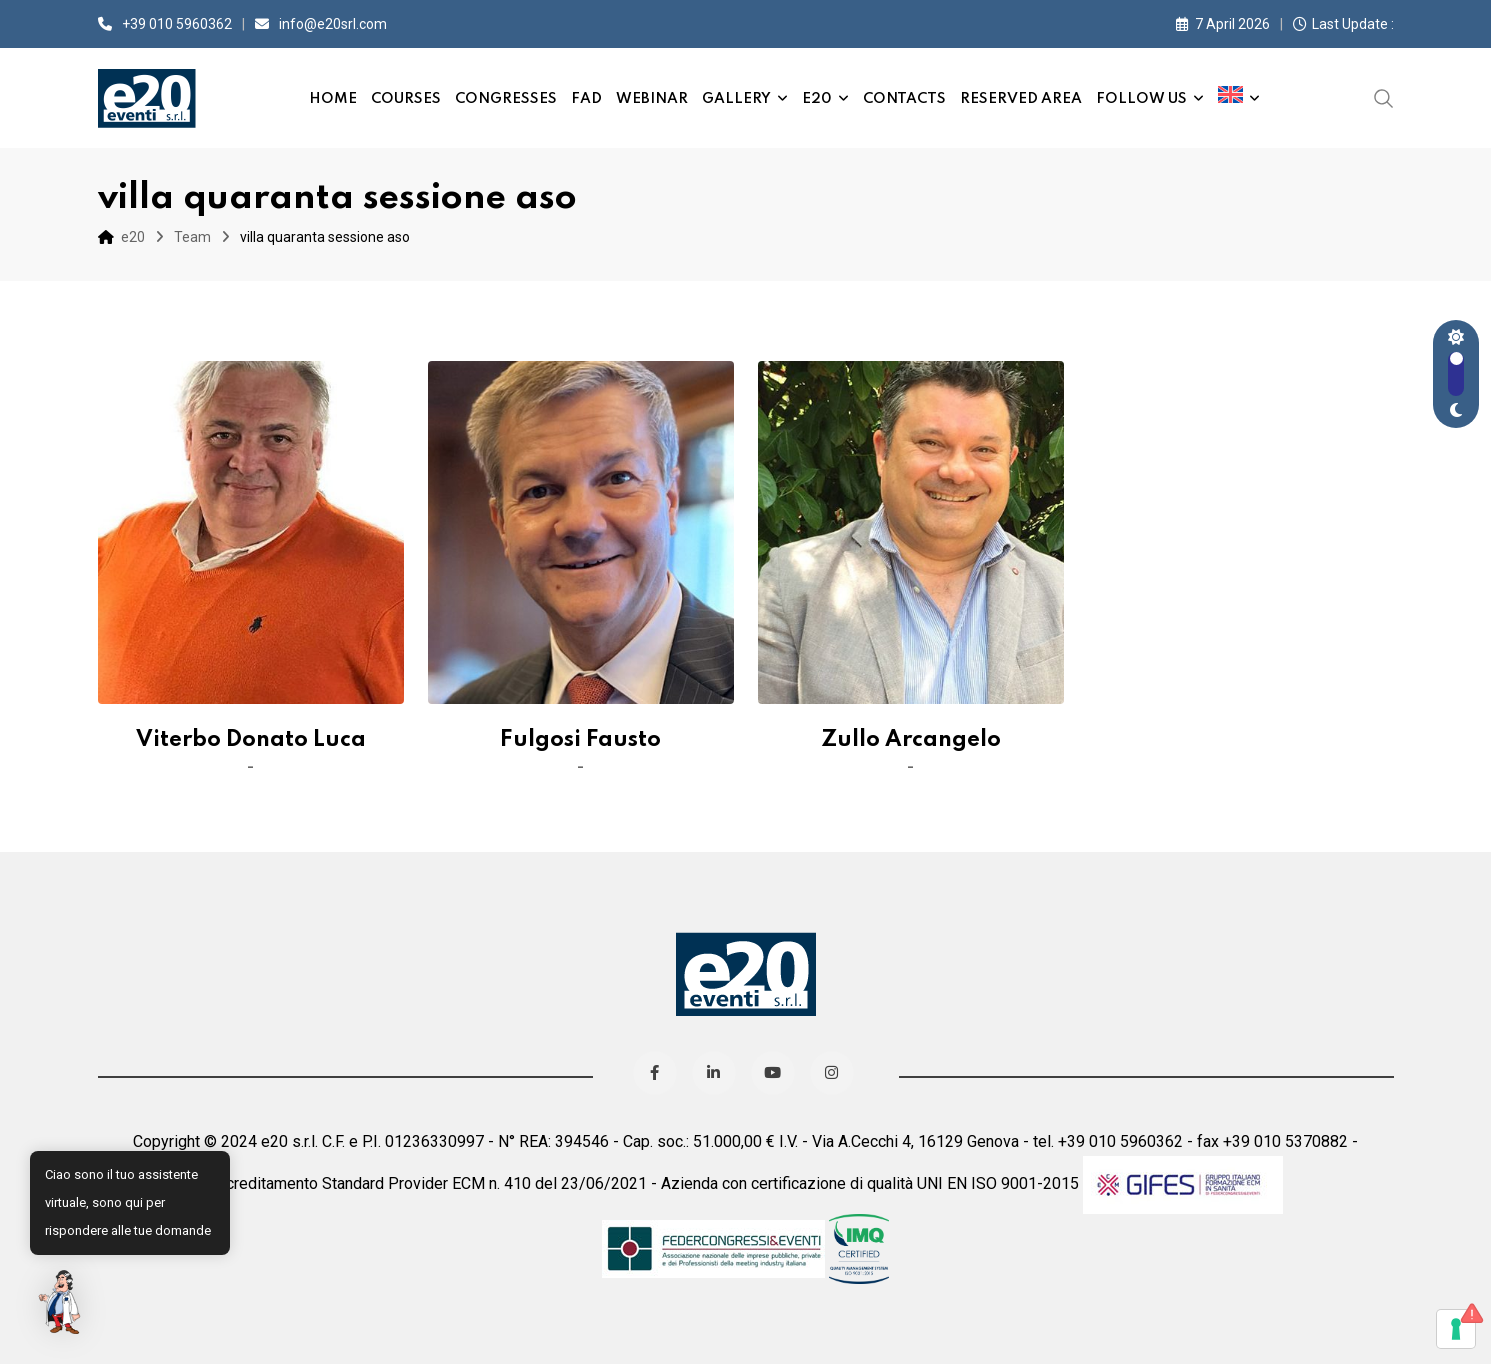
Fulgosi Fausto (580, 740)
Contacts (904, 99)
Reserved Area (1021, 99)
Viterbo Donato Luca (251, 740)
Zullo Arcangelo (911, 740)
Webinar (652, 99)
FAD (586, 99)
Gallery (736, 99)
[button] (62, 1302)
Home (333, 99)
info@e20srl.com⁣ (333, 24)
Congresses (506, 99)
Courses (406, 99)
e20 (817, 99)
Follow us (1141, 99)
